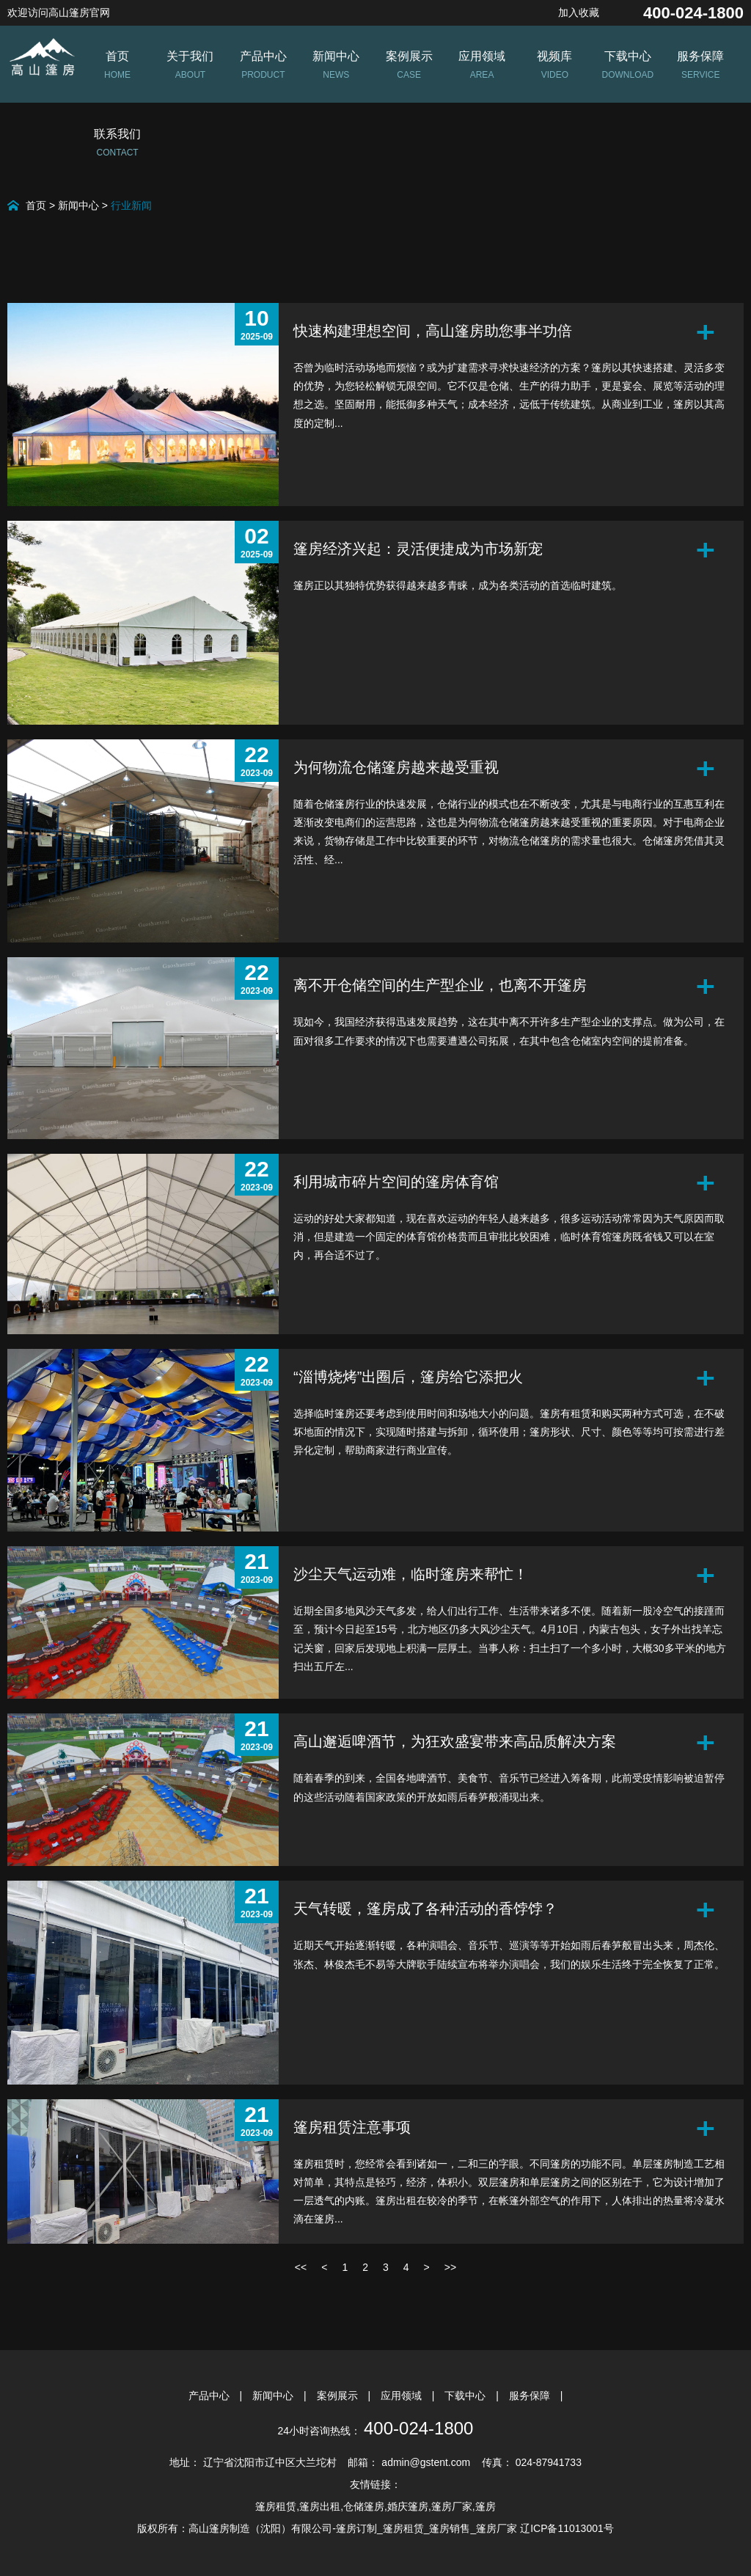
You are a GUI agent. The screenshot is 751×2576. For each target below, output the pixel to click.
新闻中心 (78, 205)
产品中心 (210, 2395)
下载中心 (466, 2395)
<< (301, 2267)
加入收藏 (578, 12)
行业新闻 (131, 205)
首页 (36, 205)
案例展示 (339, 2395)
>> (450, 2267)
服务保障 (531, 2395)
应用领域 (403, 2395)
